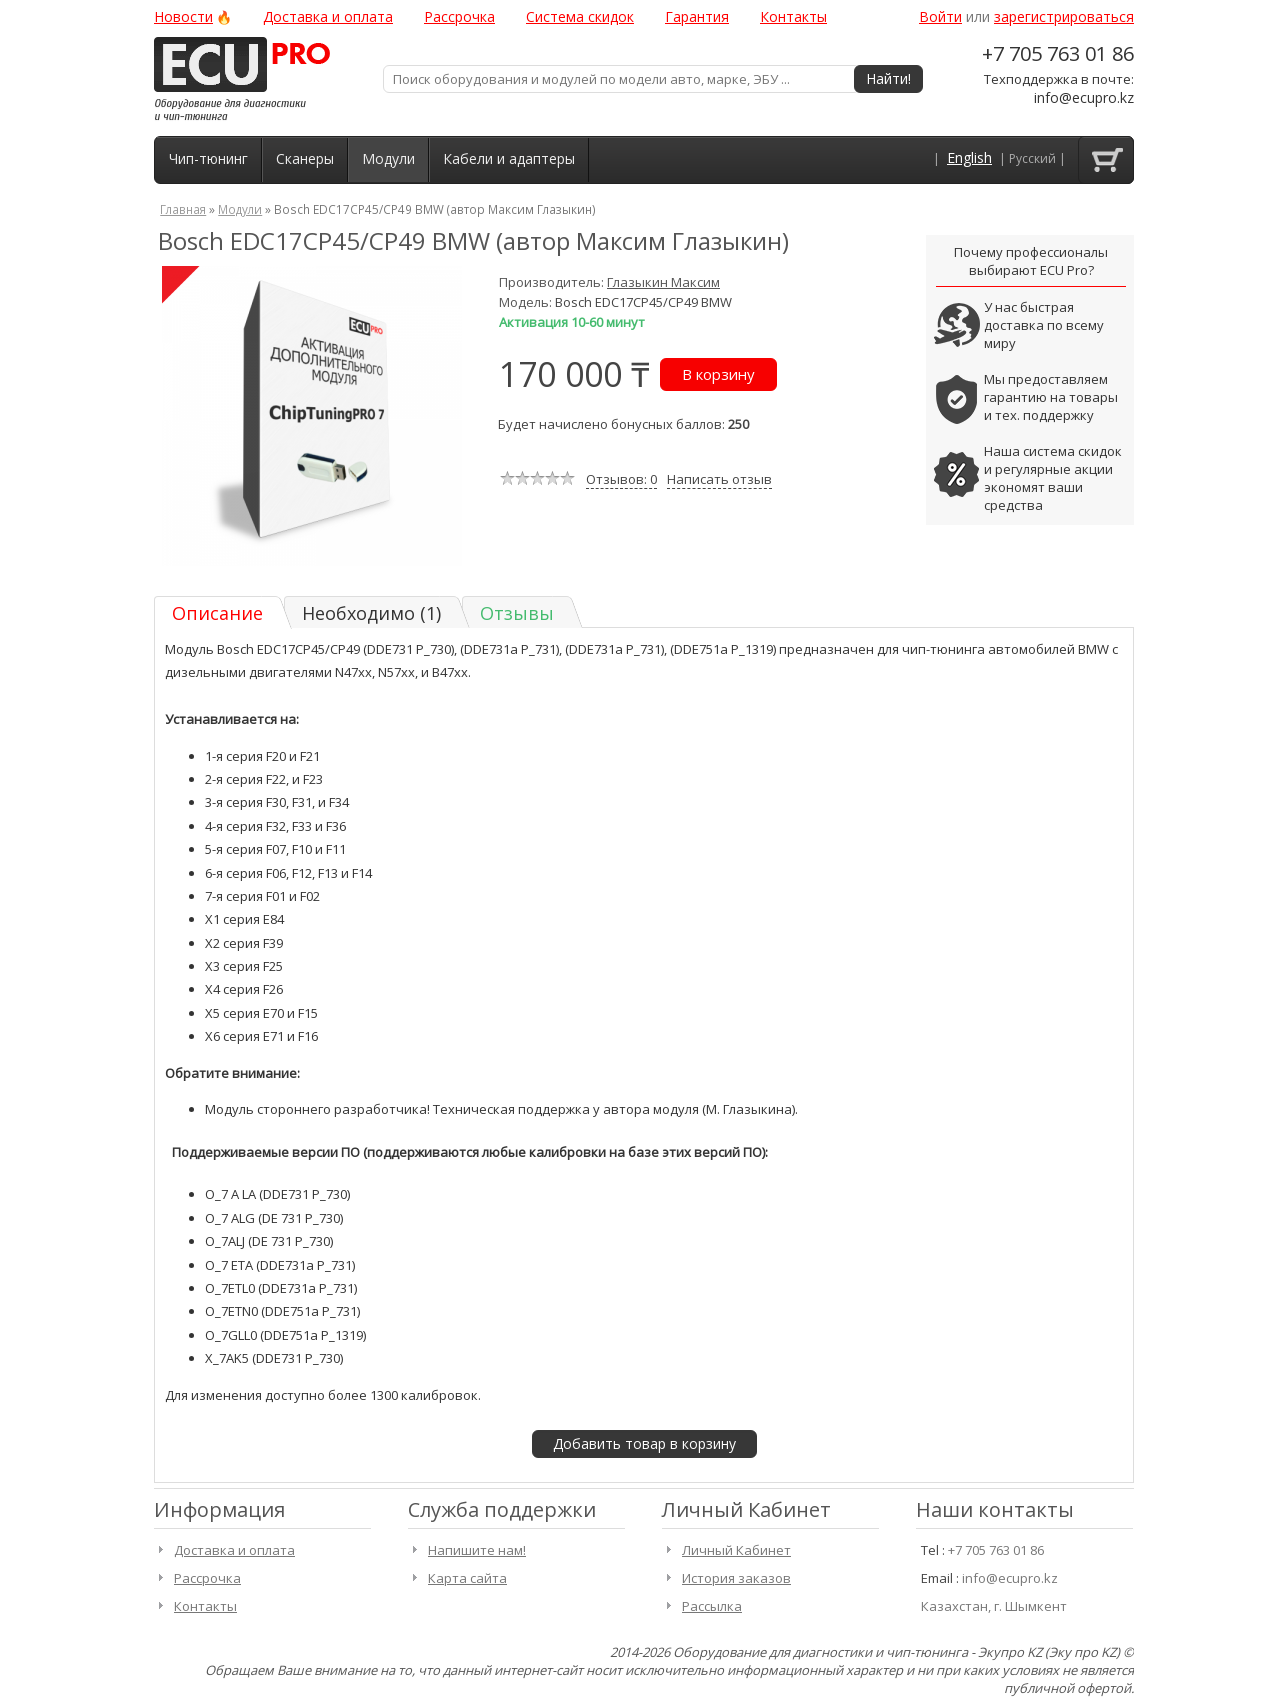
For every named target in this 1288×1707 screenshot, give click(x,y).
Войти (940, 16)
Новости (183, 16)
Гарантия (697, 16)
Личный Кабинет (736, 1550)
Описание (217, 613)
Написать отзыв (719, 479)
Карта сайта (467, 1578)
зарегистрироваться (1064, 16)
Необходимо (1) (371, 613)
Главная (183, 209)
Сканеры (305, 158)
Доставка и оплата (328, 16)
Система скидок (580, 16)
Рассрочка (459, 16)
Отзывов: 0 (621, 479)
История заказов (736, 1578)
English (969, 158)
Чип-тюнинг (208, 158)
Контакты (793, 16)
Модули (388, 158)
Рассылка (712, 1606)
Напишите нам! (477, 1550)
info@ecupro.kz (1084, 97)
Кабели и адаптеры (509, 158)
